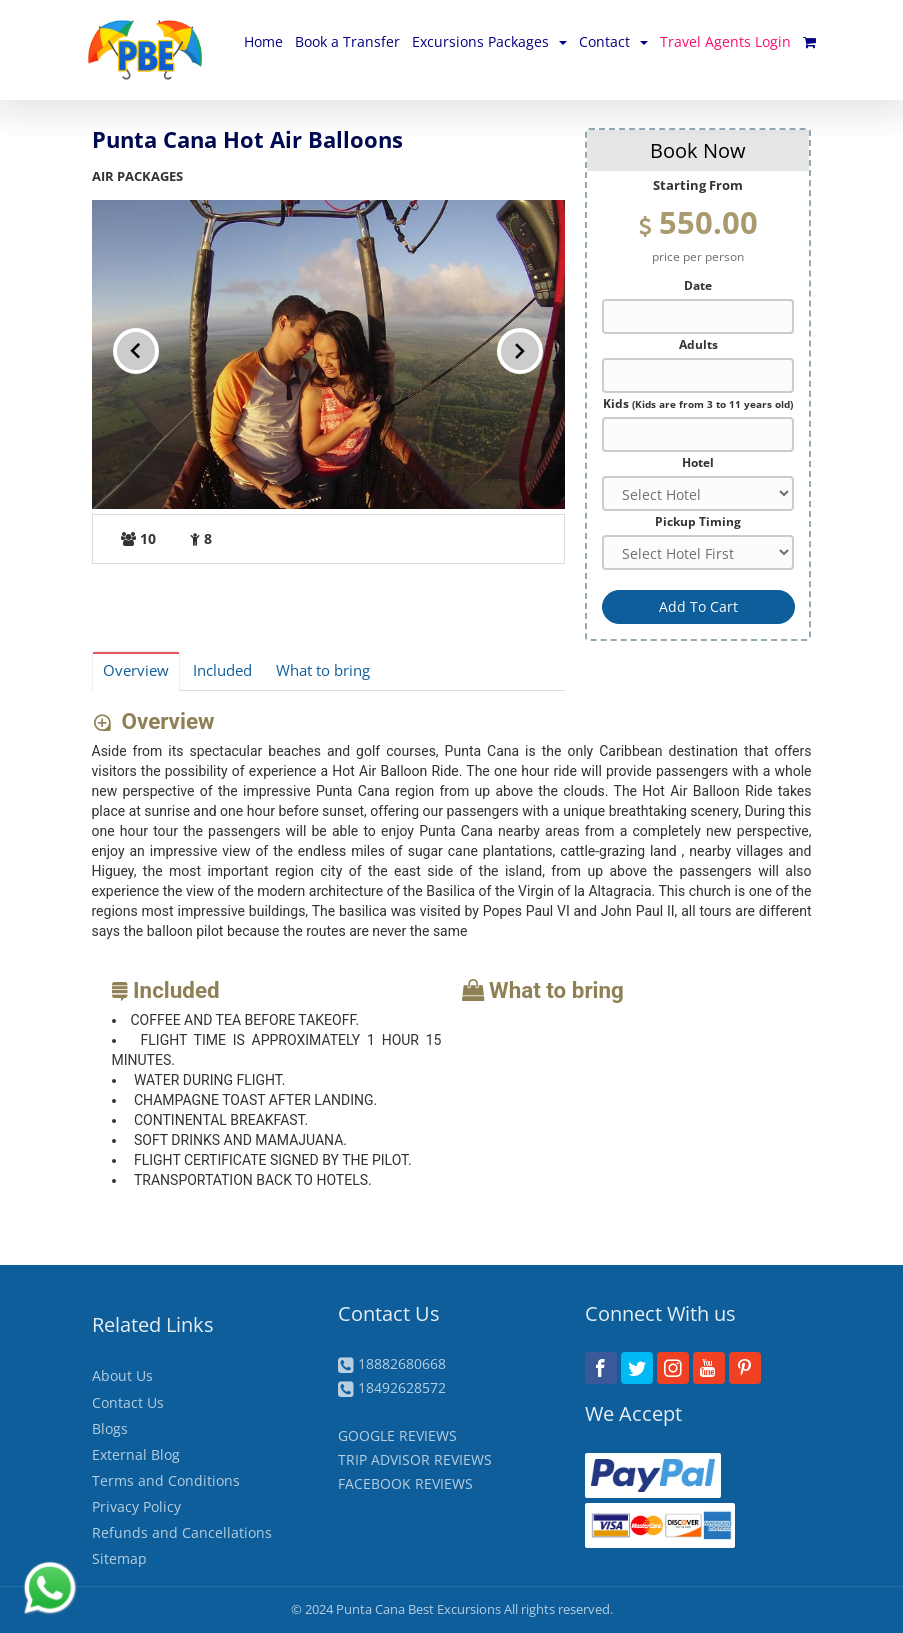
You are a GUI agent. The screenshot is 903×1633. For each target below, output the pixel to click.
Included (222, 670)
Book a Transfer (347, 41)
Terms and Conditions (166, 1480)
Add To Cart (698, 606)
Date (698, 285)
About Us (122, 1375)
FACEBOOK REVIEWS (405, 1483)
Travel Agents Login (725, 41)
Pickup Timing (698, 521)
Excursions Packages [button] (489, 41)
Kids (698, 403)
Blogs (110, 1428)
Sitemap (119, 1558)
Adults (698, 344)
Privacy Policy (136, 1506)
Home (263, 41)
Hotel (698, 462)
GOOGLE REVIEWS (397, 1435)
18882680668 (402, 1363)
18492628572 (402, 1387)
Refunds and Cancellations (182, 1532)
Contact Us (128, 1402)
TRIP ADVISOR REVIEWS (415, 1459)
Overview (136, 670)
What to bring (323, 670)
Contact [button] (613, 41)
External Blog (136, 1454)
